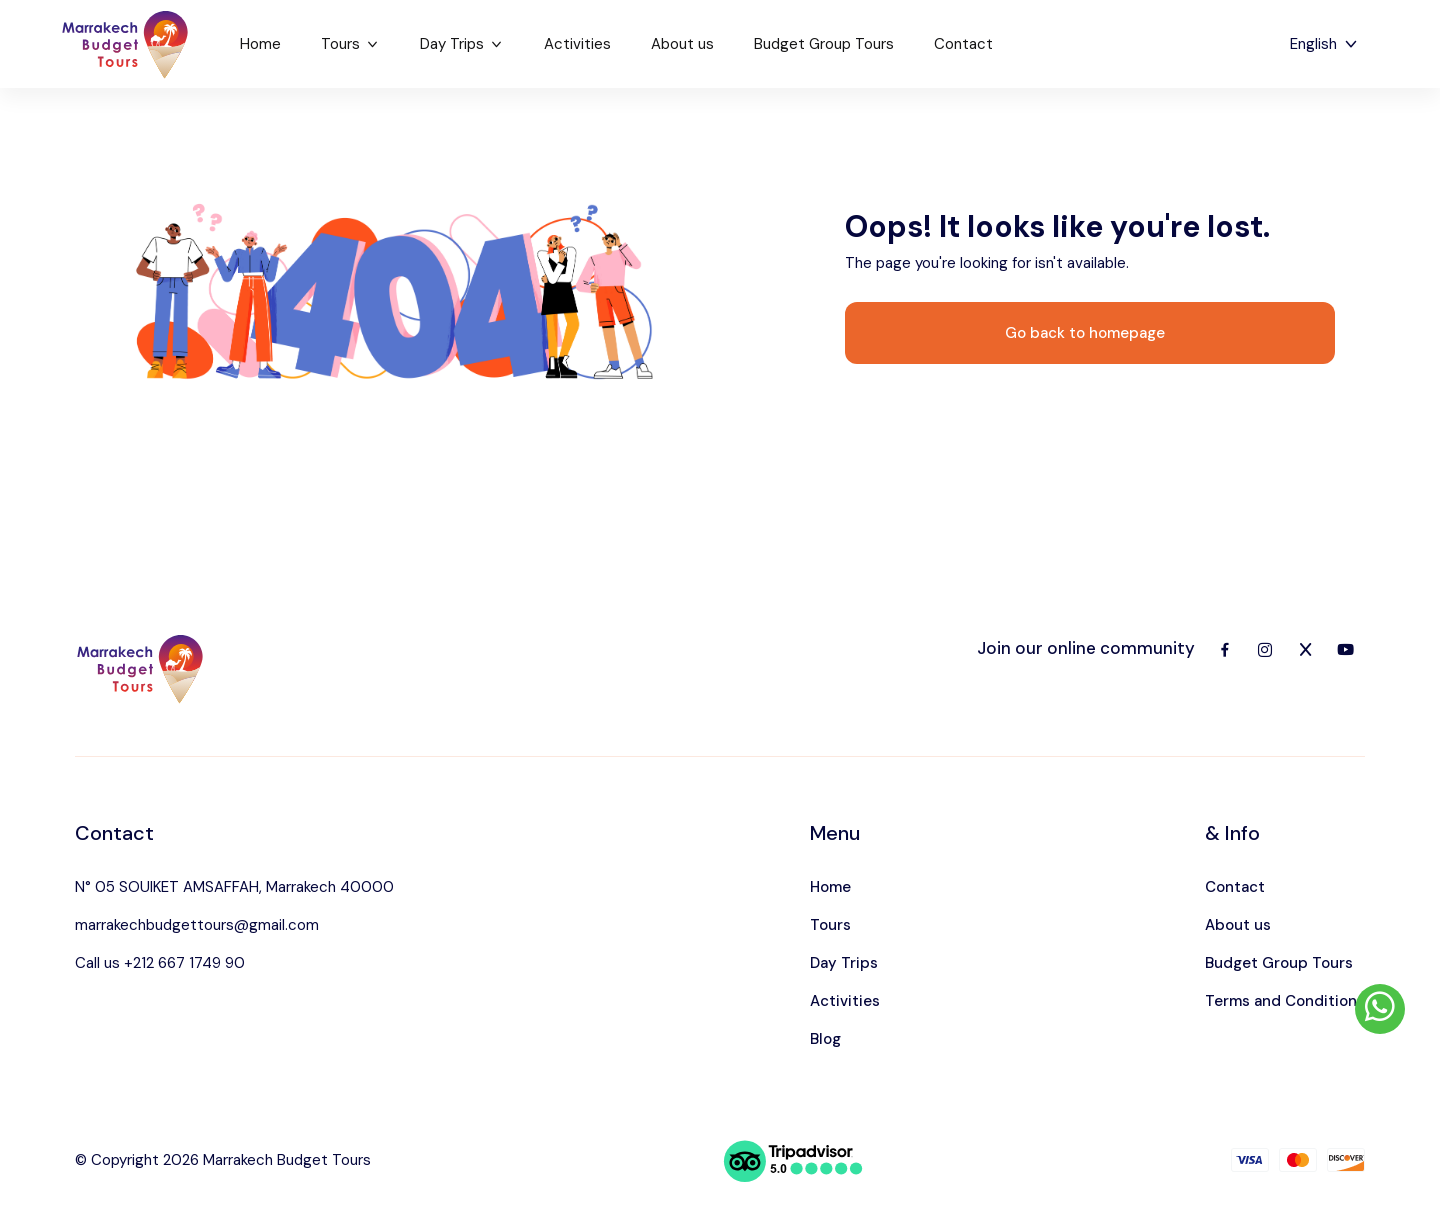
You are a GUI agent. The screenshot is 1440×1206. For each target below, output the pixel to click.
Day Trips (462, 44)
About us (682, 44)
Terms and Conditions (1285, 1001)
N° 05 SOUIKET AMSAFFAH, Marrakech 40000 (234, 887)
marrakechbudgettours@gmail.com (197, 925)
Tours (350, 44)
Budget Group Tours (824, 44)
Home (260, 44)
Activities (577, 44)
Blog (825, 1039)
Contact (963, 44)
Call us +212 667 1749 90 (160, 963)
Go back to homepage (1085, 333)
